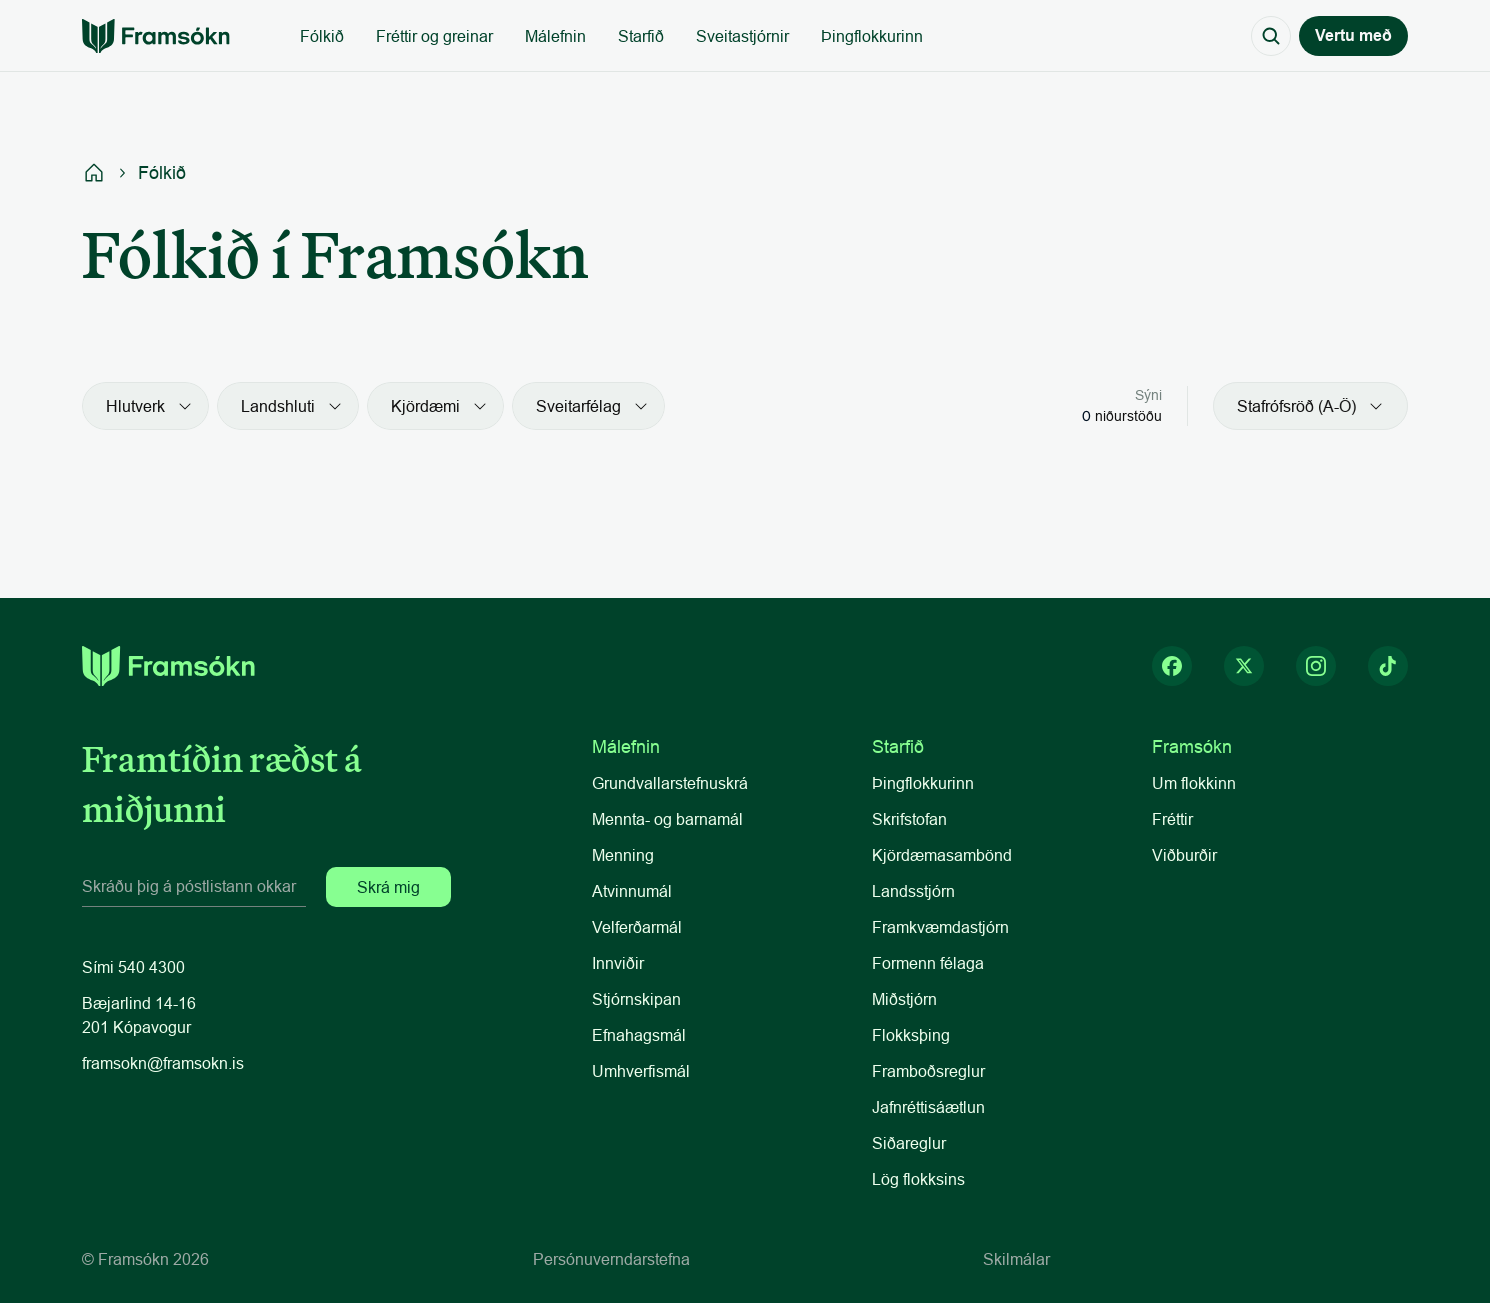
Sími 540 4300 (133, 967)
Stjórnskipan (636, 999)
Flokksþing (911, 1035)
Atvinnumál (632, 891)
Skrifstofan (909, 819)
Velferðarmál (637, 927)
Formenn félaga (928, 963)
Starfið (641, 36)
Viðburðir (1184, 855)
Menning (623, 855)
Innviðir (618, 963)
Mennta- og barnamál (669, 819)
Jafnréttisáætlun (928, 1107)
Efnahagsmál (639, 1035)
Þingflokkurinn (872, 36)
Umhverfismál (641, 1071)
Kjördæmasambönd (942, 855)
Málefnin (555, 36)
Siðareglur (909, 1143)
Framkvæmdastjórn (940, 927)
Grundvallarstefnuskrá (670, 783)
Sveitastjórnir (742, 36)
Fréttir (1172, 819)
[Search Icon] (1271, 36)
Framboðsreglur (928, 1071)
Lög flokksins (918, 1179)
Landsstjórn (913, 891)
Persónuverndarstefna (611, 1259)
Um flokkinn (1194, 783)
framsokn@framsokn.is (163, 1063)
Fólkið (322, 36)
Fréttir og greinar (434, 36)
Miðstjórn (904, 999)
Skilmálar (1016, 1259)
